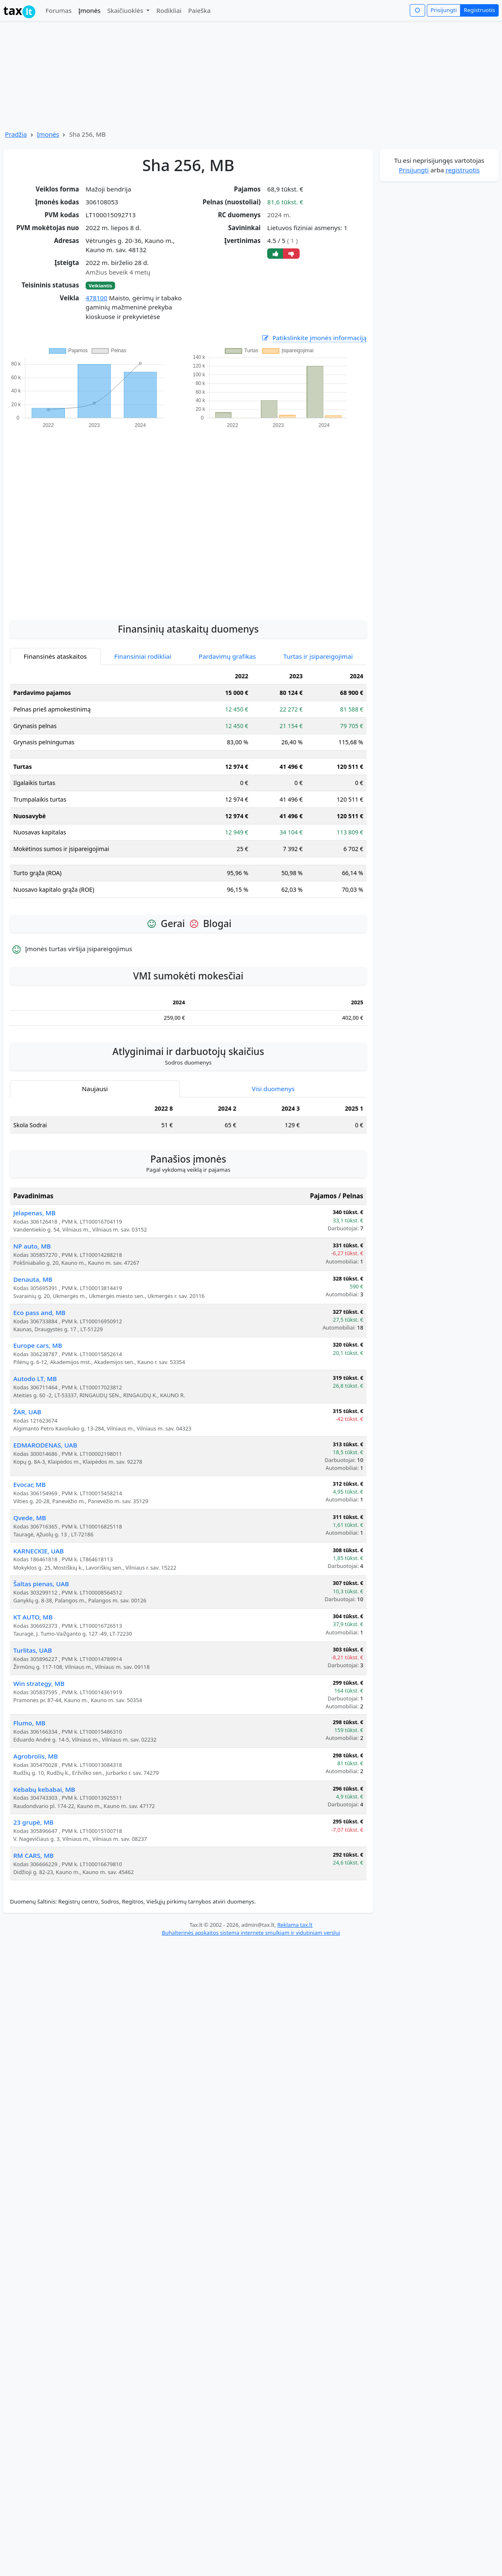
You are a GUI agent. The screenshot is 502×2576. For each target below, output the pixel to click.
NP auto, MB (32, 1246)
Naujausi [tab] (95, 1088)
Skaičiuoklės (126, 10)
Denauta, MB (32, 1279)
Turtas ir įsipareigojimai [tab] (318, 656)
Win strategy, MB (38, 1683)
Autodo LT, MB (35, 1378)
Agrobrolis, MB (35, 1756)
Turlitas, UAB (32, 1650)
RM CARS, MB (33, 1855)
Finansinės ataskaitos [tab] (55, 656)
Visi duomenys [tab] (273, 1088)
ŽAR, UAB (27, 1412)
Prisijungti (444, 10)
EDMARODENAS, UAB (45, 1445)
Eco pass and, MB (39, 1312)
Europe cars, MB (37, 1345)
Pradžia (16, 134)
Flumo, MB (29, 1723)
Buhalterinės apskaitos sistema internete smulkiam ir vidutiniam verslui (251, 1932)
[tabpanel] (188, 786)
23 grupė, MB (33, 1822)
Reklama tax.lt (295, 1924)
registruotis (462, 170)
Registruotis (479, 10)
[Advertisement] (88, 520)
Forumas (58, 10)
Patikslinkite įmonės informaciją (314, 338)
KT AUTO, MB (33, 1617)
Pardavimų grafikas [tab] (227, 656)
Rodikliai (168, 10)
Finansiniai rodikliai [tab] (142, 656)
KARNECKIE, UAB (38, 1551)
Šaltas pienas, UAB (41, 1584)
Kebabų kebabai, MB (44, 1789)
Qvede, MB (29, 1518)
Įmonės (89, 10)
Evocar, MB (29, 1484)
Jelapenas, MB (34, 1213)
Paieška (199, 10)
